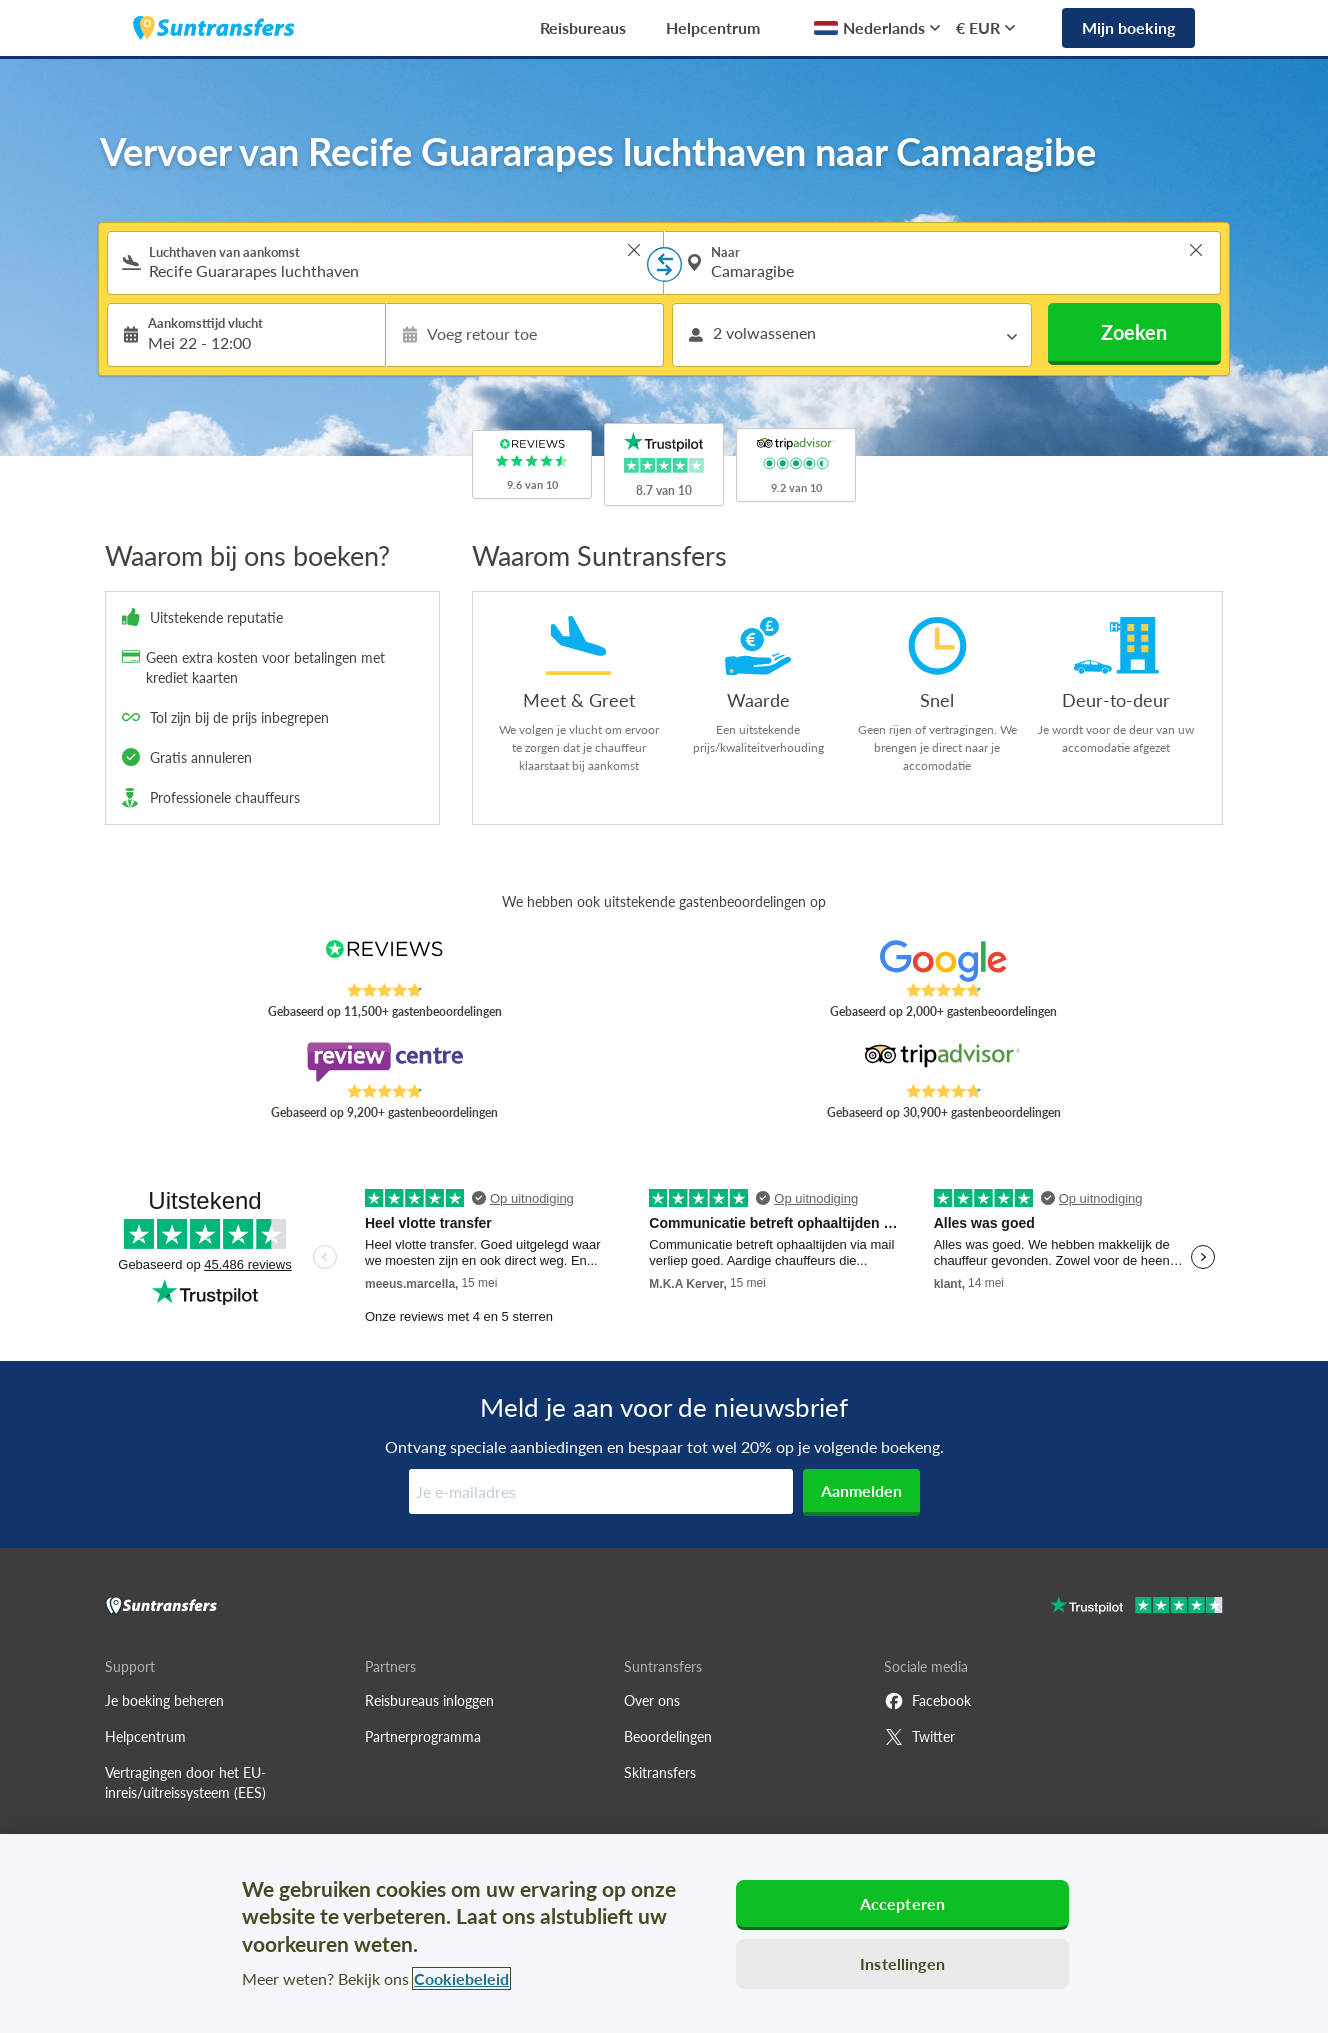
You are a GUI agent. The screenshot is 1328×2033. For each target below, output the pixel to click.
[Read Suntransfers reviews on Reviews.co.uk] (384, 961)
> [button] (634, 250)
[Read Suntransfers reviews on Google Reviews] (943, 961)
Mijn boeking (1128, 27)
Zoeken (1134, 332)
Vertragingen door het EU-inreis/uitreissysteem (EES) (185, 1782)
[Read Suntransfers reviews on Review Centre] (384, 1062)
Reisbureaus (583, 27)
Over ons (652, 1700)
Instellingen (902, 1963)
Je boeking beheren (164, 1700)
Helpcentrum (713, 27)
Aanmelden (861, 1490)
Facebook (927, 1701)
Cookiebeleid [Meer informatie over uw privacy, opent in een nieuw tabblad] (461, 1978)
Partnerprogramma (423, 1736)
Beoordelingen (668, 1736)
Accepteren (903, 1903)
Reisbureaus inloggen (429, 1700)
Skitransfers (660, 1772)
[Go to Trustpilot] (1136, 1607)
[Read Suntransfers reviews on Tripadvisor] (943, 1062)
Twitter (919, 1737)
